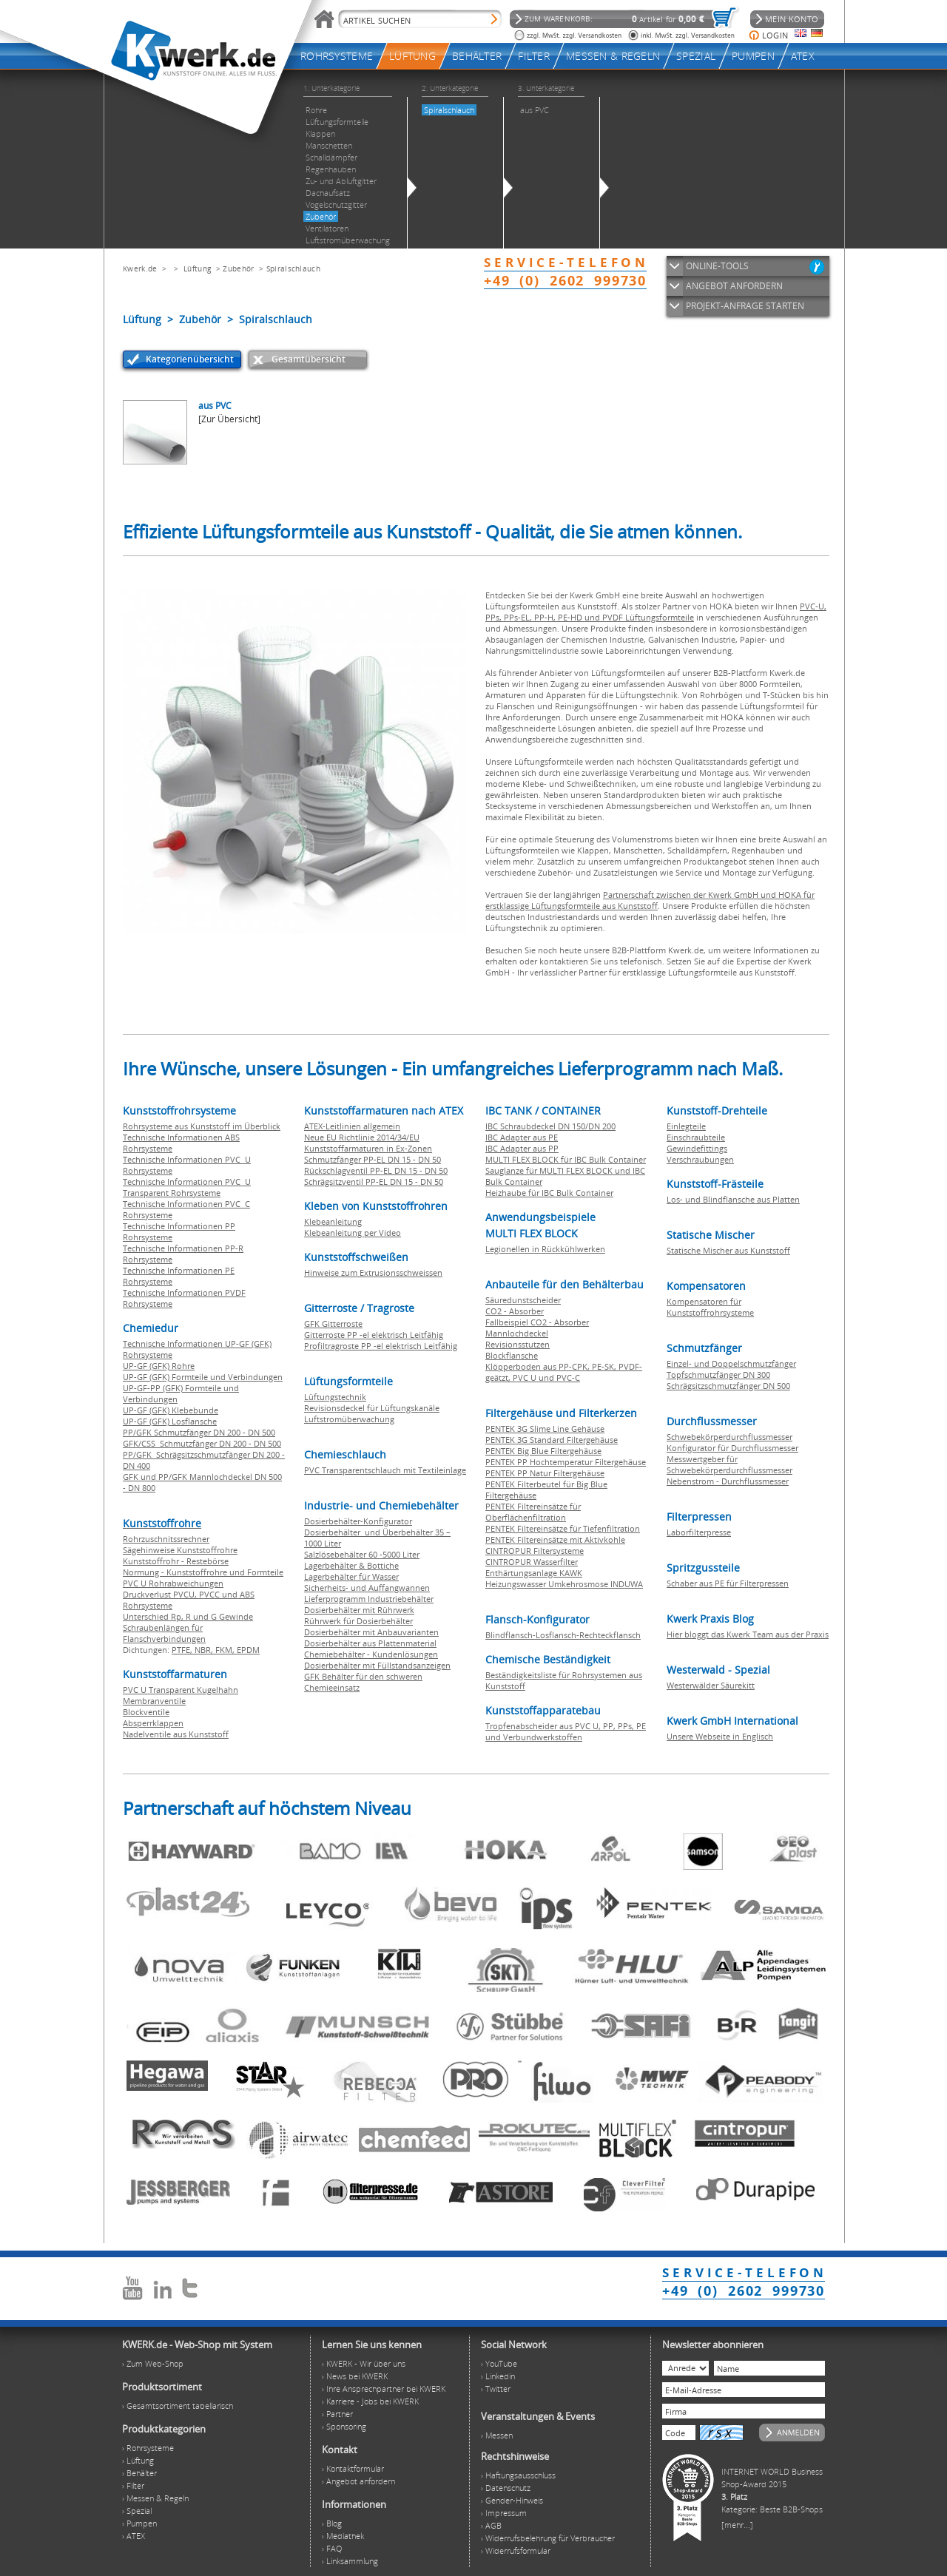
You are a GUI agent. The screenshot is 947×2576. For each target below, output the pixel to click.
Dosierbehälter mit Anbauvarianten (371, 1631)
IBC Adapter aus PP (522, 1148)
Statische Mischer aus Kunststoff (728, 1250)
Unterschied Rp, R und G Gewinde (188, 1616)
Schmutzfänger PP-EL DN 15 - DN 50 (372, 1159)
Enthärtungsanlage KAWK (533, 1572)
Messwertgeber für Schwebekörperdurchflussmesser (729, 1464)
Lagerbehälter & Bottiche (351, 1565)
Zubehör (238, 268)
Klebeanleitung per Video (352, 1232)
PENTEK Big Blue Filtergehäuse (543, 1450)
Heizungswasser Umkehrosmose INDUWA (564, 1583)
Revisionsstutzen (517, 1344)
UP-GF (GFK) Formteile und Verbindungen (203, 1376)
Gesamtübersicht (309, 359)
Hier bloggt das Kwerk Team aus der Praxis (748, 1634)
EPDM (248, 1649)
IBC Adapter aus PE (521, 1137)
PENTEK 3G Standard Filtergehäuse (551, 1439)
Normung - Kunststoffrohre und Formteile (203, 1572)
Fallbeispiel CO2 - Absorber (537, 1322)
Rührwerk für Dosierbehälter (358, 1620)
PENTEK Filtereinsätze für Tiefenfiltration (562, 1528)
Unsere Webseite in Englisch (720, 1736)
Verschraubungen (700, 1159)
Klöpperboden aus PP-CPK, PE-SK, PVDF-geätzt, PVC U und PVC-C (563, 1372)
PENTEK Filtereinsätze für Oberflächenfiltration (533, 1512)
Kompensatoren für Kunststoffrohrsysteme (710, 1307)
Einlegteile (686, 1126)
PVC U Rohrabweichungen (173, 1583)
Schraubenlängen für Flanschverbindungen (164, 1633)
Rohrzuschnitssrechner (166, 1538)
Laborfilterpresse (699, 1532)
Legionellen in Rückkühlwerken (545, 1248)
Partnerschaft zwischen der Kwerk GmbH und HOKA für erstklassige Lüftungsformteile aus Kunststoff (650, 900)
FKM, (226, 1649)
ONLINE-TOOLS (717, 266)
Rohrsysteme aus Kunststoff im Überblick (201, 1126)
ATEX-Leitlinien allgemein (352, 1126)
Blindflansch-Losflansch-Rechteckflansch (563, 1634)
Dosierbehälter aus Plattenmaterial (370, 1643)
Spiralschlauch (293, 268)
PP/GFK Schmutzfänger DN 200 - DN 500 (199, 1432)
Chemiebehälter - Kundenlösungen (371, 1654)
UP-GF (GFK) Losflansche (170, 1421)
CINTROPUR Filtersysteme (534, 1550)
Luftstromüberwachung (349, 1418)
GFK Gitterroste (333, 1323)
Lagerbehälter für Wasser (351, 1576)
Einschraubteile (696, 1137)
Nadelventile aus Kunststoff (176, 1734)
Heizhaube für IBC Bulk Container (549, 1192)
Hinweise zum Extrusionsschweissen (373, 1272)
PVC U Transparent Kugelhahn (180, 1689)
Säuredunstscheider (523, 1299)
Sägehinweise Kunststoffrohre (180, 1549)
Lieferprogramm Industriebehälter (369, 1598)
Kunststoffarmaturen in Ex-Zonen (368, 1148)
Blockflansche (511, 1355)
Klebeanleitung (333, 1221)
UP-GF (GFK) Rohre (159, 1365)
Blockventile (146, 1711)
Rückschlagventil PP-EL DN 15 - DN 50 (376, 1170)
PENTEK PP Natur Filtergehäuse (544, 1472)
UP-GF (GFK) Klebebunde (170, 1410)
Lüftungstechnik (335, 1396)
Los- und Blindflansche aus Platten (733, 1199)
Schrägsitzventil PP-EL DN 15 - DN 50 (373, 1181)
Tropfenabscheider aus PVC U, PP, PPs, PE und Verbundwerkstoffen (565, 1731)
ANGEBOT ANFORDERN (734, 286)
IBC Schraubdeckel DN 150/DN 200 (550, 1126)
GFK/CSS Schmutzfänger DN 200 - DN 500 (202, 1443)
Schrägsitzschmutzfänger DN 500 (728, 1385)
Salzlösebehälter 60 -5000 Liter (361, 1554)
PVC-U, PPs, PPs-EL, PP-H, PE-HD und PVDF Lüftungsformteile (655, 612)
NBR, (205, 1649)
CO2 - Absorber (514, 1310)
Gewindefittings (697, 1148)
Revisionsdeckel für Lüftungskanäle (371, 1407)
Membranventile (154, 1700)
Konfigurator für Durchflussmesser (732, 1447)
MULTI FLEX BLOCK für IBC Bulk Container (565, 1159)
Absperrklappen (153, 1722)
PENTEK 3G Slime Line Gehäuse (544, 1428)
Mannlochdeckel (516, 1333)
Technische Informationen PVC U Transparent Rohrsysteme (187, 1187)
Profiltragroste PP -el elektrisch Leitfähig (380, 1345)
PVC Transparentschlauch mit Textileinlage (385, 1469)
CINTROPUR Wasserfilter (531, 1561)
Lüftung (197, 268)
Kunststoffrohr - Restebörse (176, 1560)
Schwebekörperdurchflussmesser (729, 1436)
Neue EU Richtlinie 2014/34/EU (361, 1137)
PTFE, (183, 1649)
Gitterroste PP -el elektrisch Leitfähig (373, 1334)
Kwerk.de (140, 268)
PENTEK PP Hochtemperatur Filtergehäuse (565, 1461)
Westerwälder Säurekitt (711, 1685)
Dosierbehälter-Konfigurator (358, 1521)
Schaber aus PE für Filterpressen (728, 1583)
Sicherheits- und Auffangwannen (367, 1587)
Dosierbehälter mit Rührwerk (359, 1609)
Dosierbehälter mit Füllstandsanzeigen (377, 1665)
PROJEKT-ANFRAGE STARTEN (745, 306)
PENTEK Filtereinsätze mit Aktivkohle (555, 1539)
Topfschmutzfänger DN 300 (718, 1374)
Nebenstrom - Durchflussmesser (728, 1481)
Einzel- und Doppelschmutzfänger (731, 1363)
